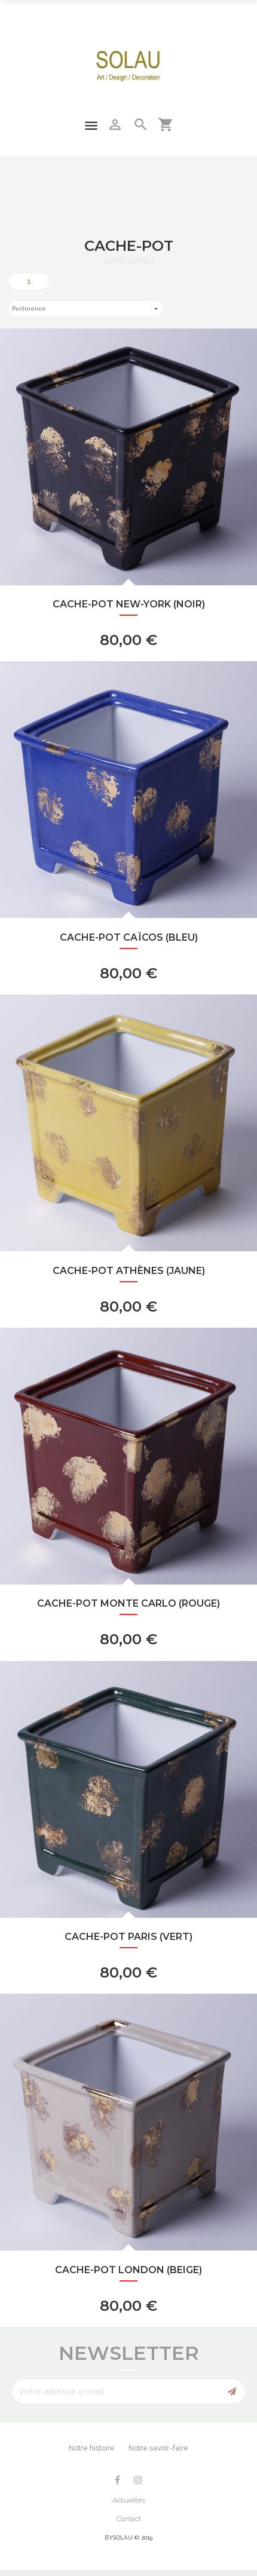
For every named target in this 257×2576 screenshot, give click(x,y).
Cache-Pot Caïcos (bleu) (129, 937)
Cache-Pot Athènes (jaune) (129, 1270)
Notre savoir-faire (158, 2448)
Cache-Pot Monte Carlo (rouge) (128, 1603)
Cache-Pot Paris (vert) (128, 1936)
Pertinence (86, 309)
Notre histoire (92, 2448)
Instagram (138, 2480)
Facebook (117, 2480)
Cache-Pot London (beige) (128, 2270)
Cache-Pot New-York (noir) (129, 604)
